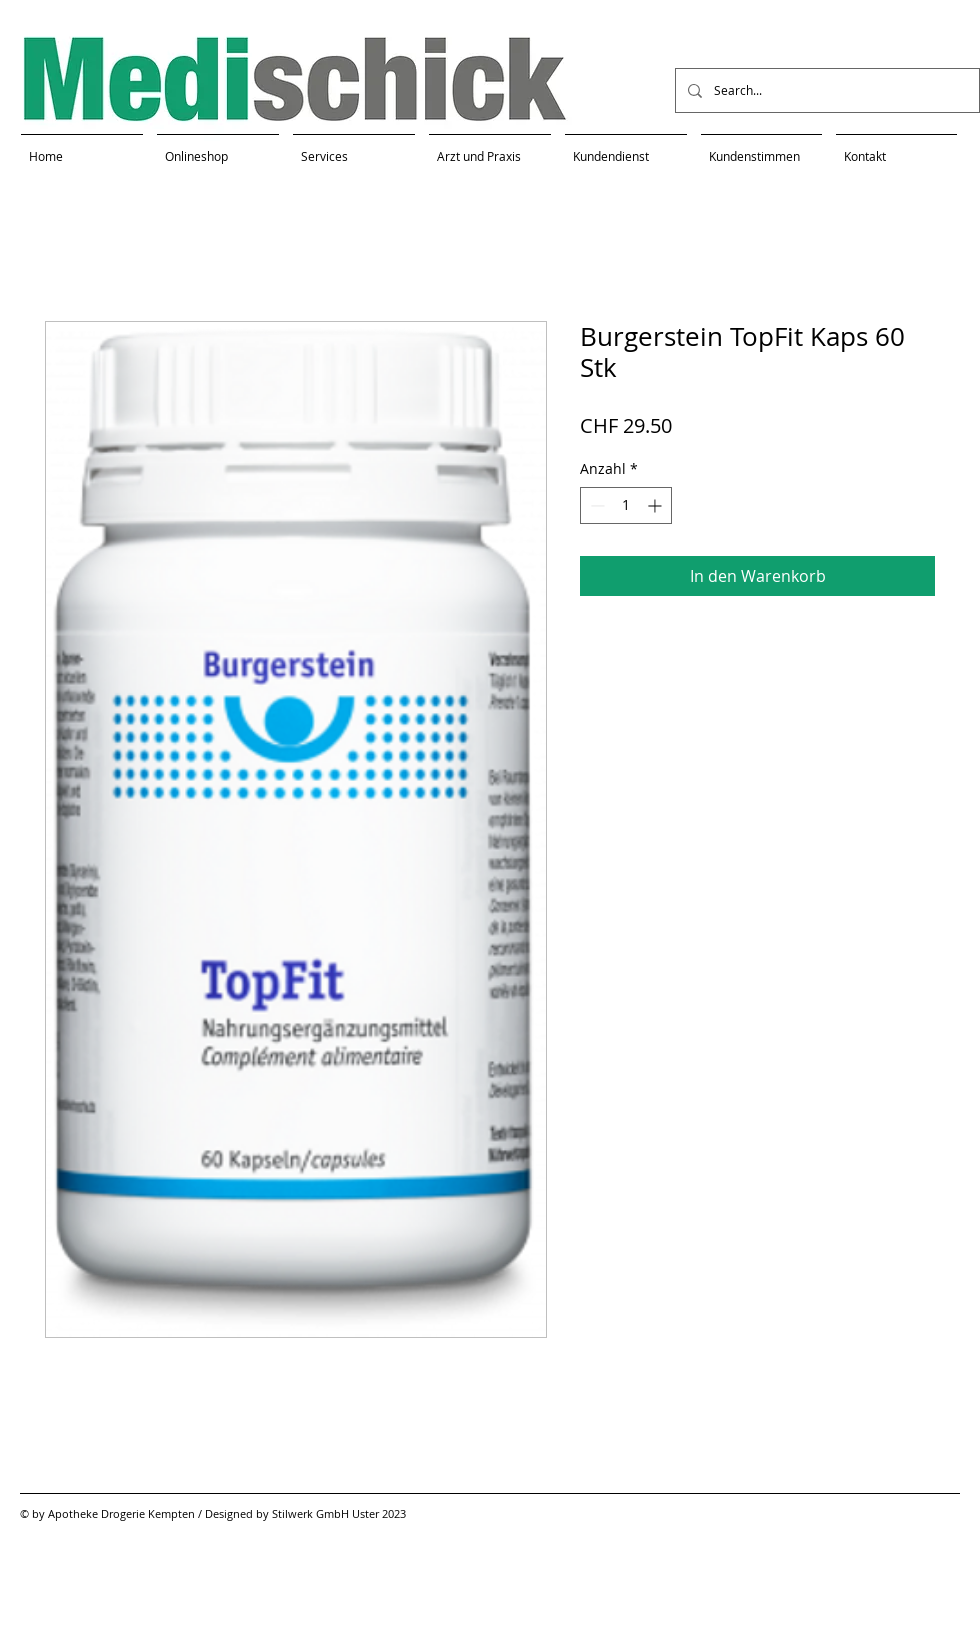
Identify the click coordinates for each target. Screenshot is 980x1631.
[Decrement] (595, 505)
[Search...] (825, 90)
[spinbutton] (626, 505)
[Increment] (656, 505)
